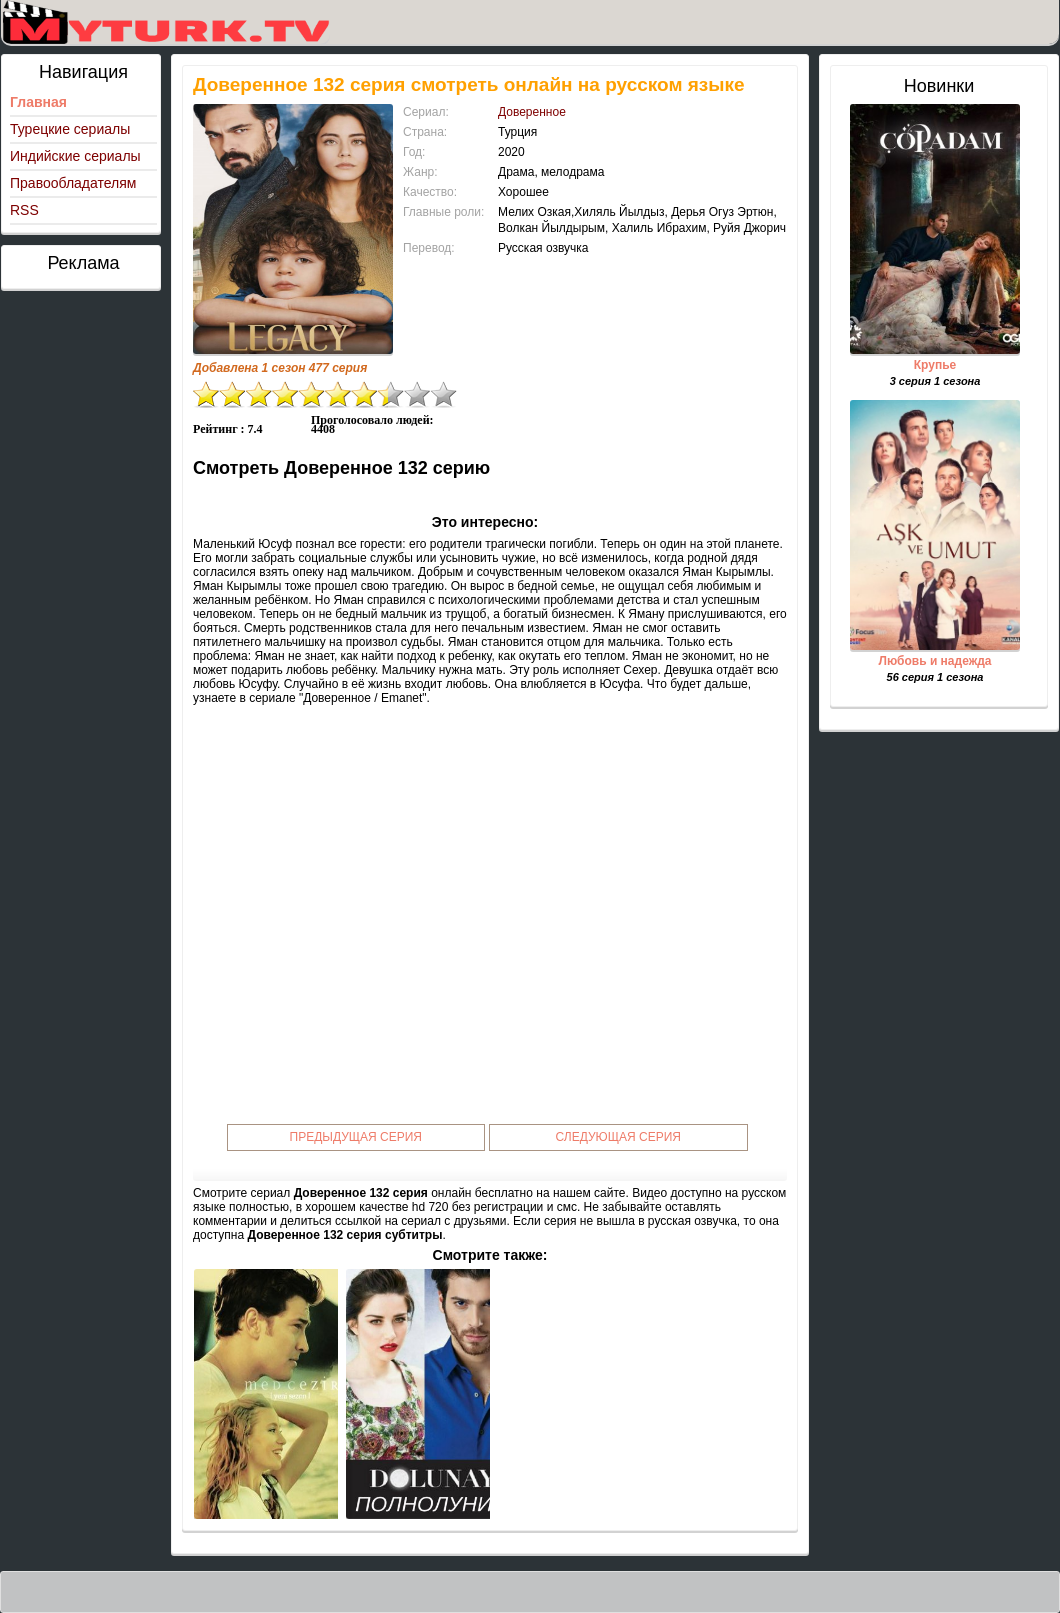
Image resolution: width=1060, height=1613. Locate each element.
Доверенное (532, 112)
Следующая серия (618, 1137)
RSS (24, 210)
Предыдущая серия (356, 1137)
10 (444, 394)
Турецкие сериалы (70, 129)
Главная (38, 102)
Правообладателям (73, 183)
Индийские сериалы (75, 156)
